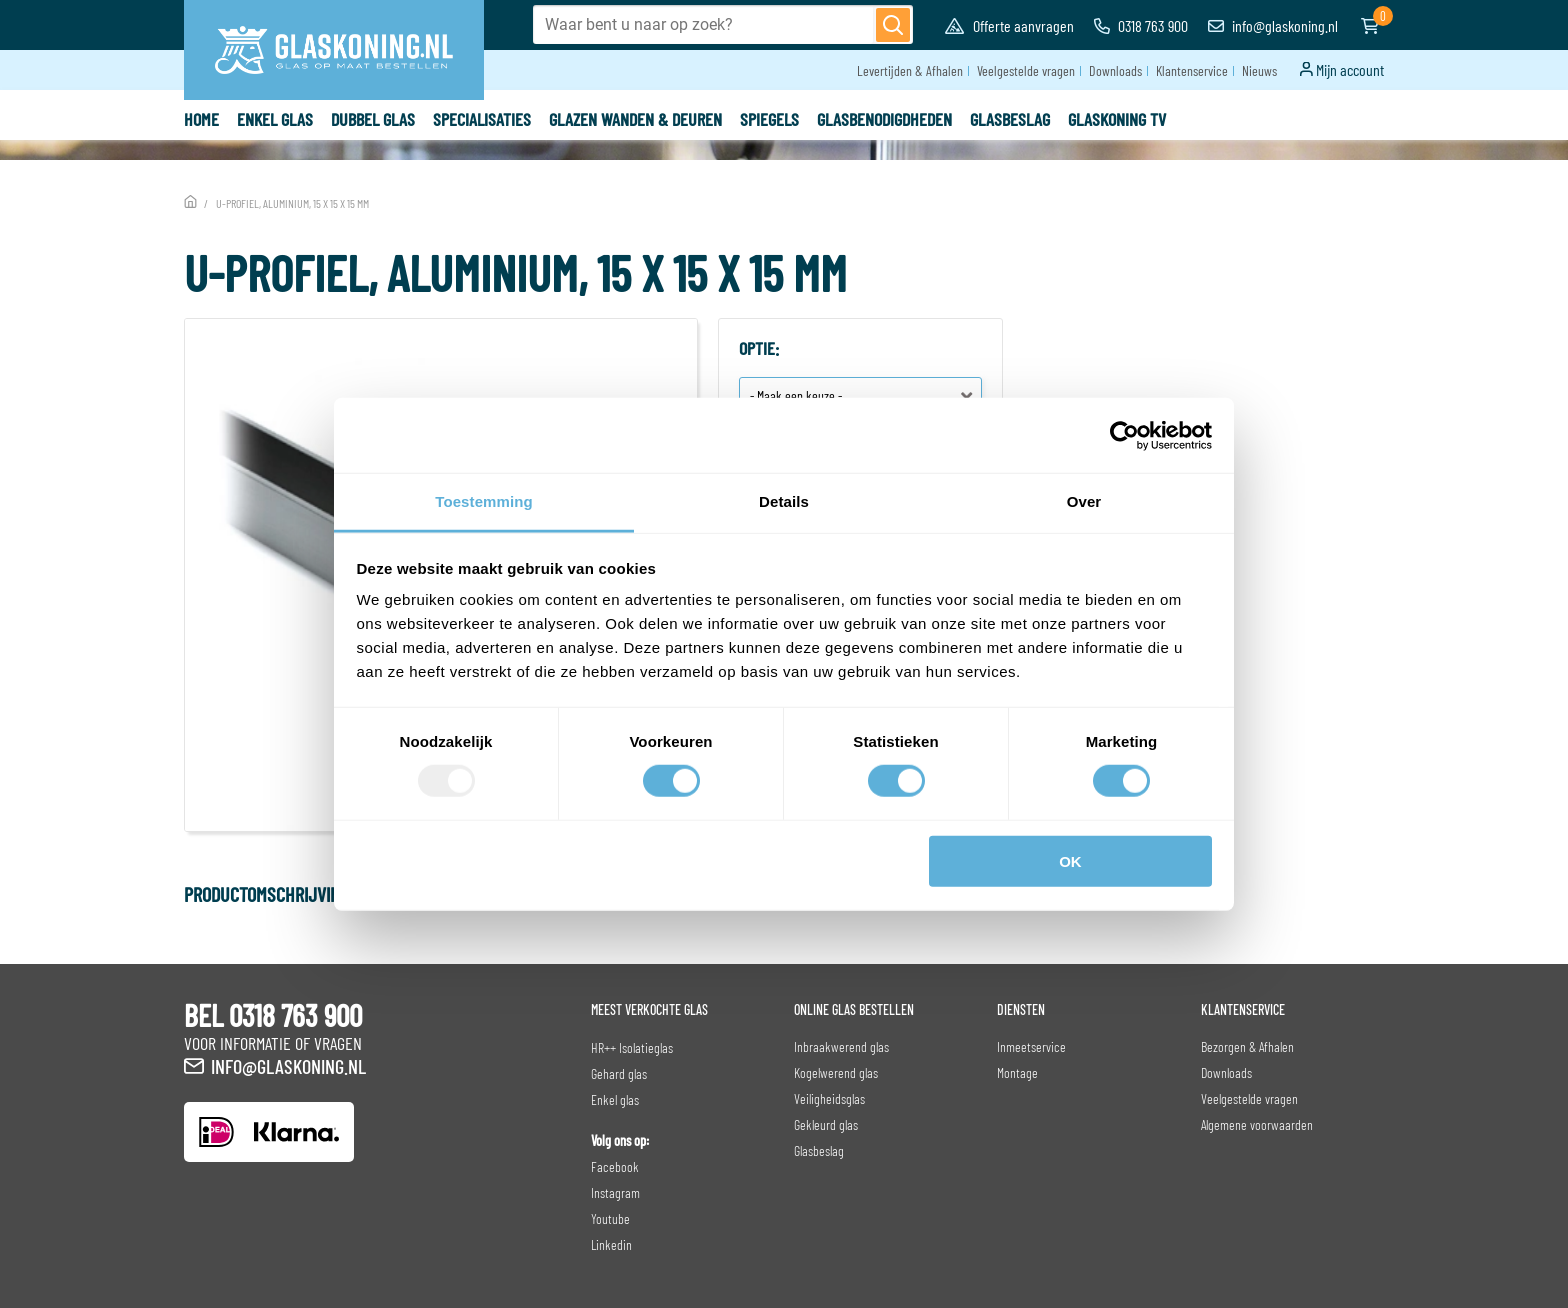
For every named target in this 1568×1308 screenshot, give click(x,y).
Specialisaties (482, 119)
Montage (1017, 1072)
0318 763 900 (1141, 25)
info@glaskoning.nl (1273, 25)
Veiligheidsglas (829, 1098)
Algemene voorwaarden (1257, 1124)
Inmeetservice (1031, 1046)
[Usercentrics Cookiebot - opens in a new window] (1124, 435)
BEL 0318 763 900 (273, 1015)
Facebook (615, 1166)
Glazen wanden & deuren (635, 119)
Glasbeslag (1010, 119)
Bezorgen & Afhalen (1247, 1046)
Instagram (615, 1192)
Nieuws (1259, 70)
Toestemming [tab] (484, 501)
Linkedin (611, 1244)
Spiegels (769, 119)
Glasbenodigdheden (884, 119)
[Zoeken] (893, 25)
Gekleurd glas (826, 1124)
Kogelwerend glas (836, 1072)
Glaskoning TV (1117, 119)
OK (1070, 861)
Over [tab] (1084, 501)
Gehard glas (619, 1073)
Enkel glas (275, 119)
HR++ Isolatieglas (632, 1047)
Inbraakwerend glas (841, 1046)
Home (201, 119)
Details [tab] (784, 501)
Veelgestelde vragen (1026, 70)
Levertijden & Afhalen (910, 70)
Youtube (610, 1218)
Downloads (1115, 70)
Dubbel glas (373, 119)
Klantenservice (1192, 70)
